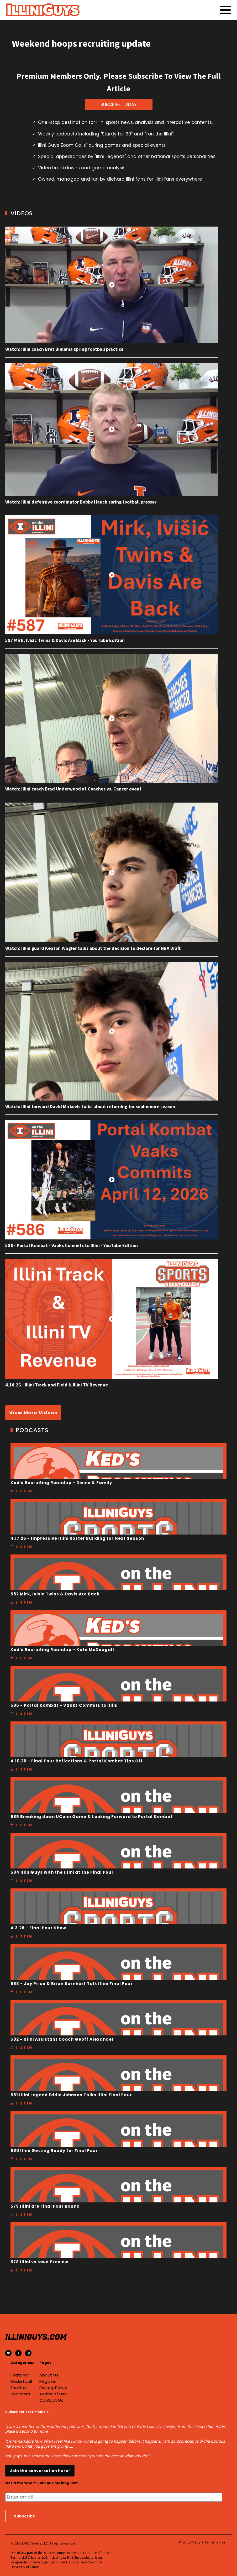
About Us (48, 2375)
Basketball (21, 2381)
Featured (19, 2375)
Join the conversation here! (40, 2470)
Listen (24, 1491)
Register (48, 2381)
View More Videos (33, 1412)
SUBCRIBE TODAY (119, 104)
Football (18, 2387)
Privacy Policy (53, 2387)
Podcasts (20, 2394)
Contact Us (51, 2400)
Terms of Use (53, 2394)
